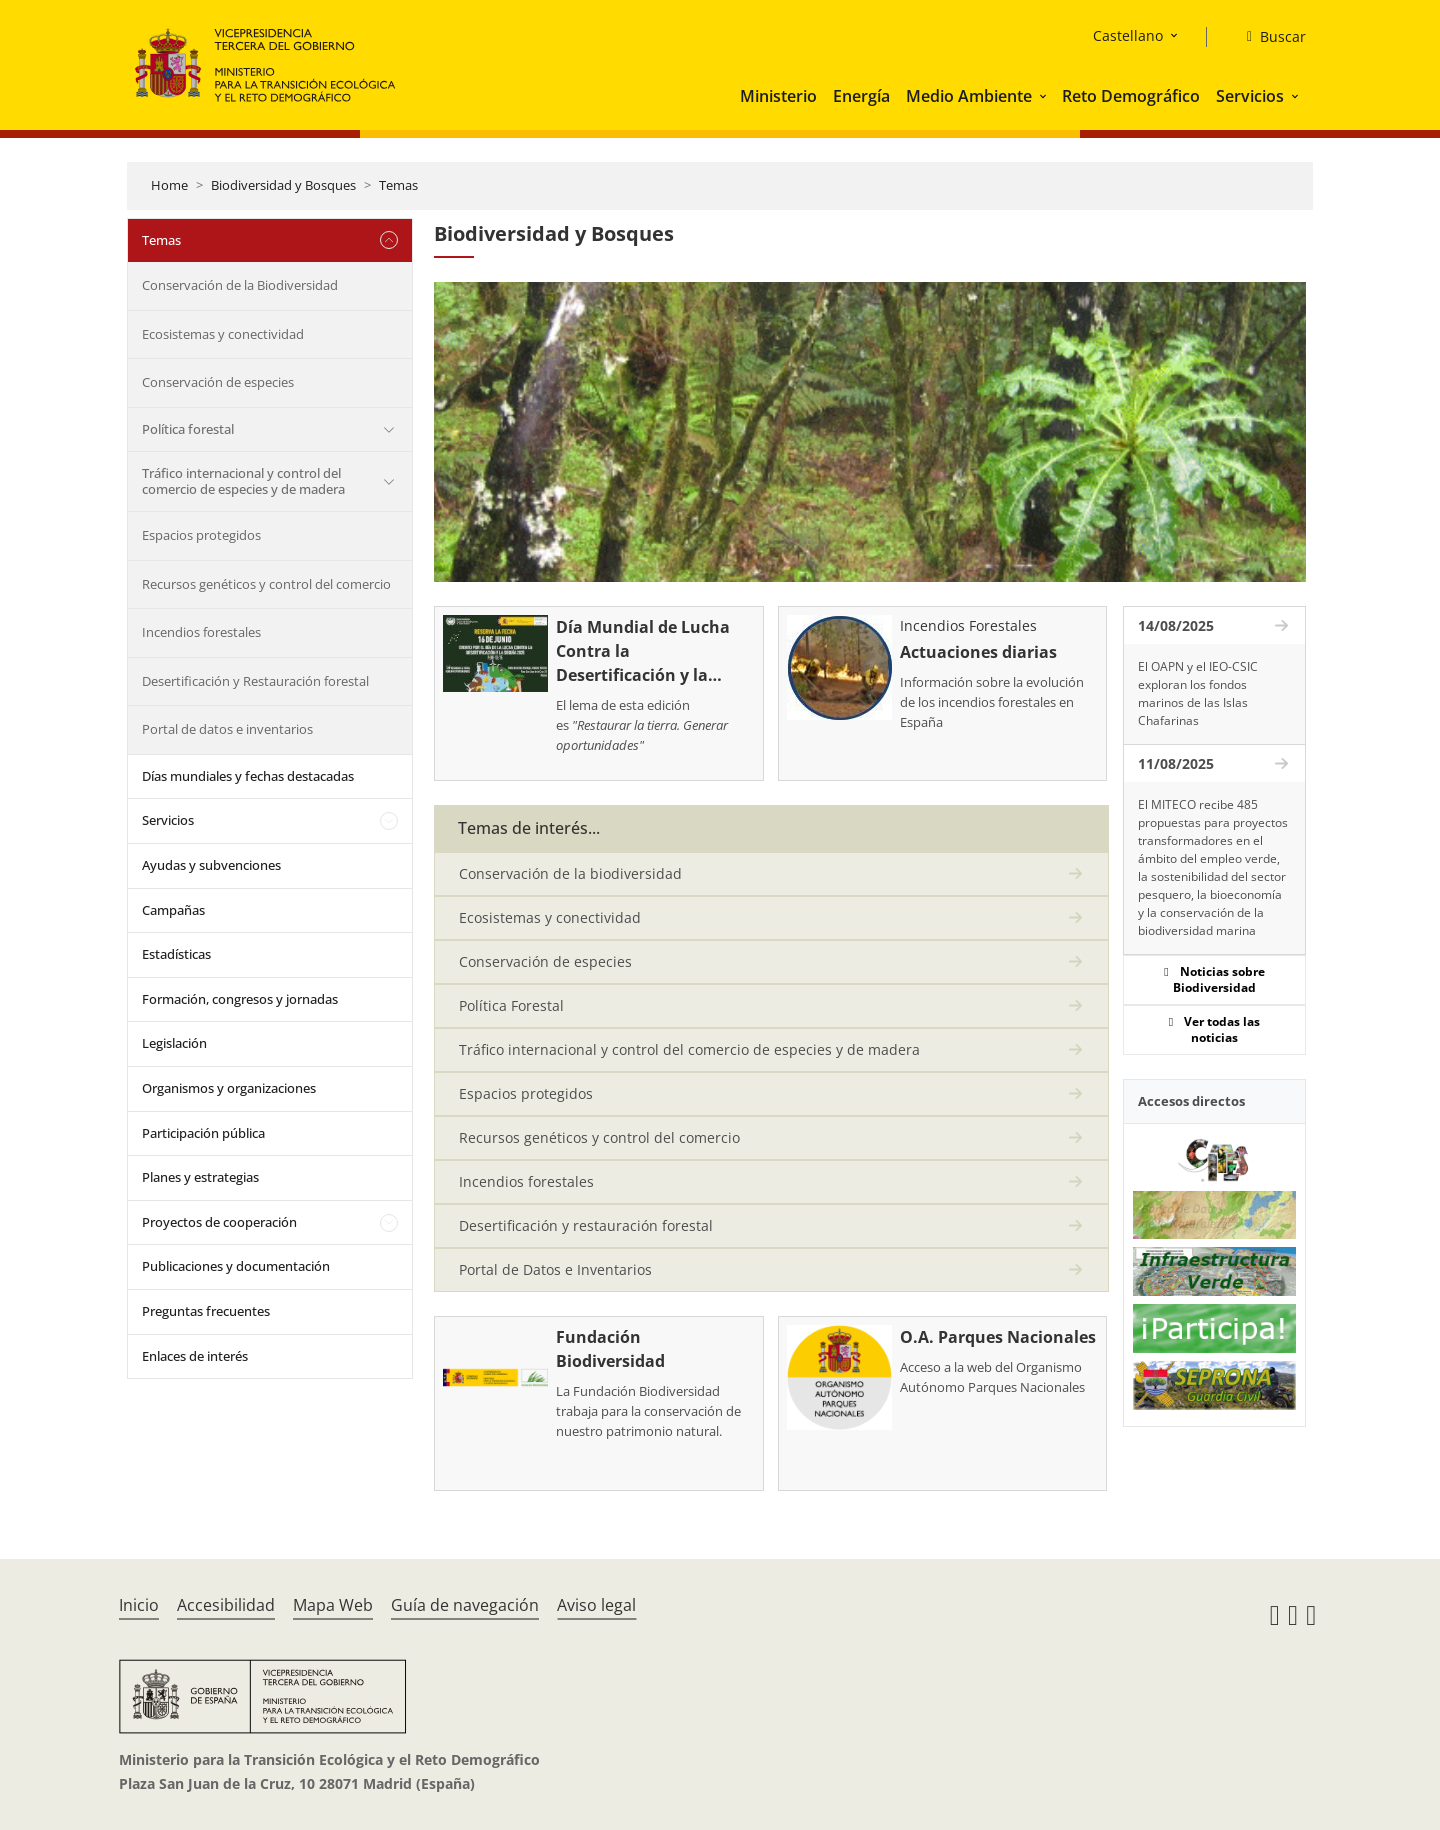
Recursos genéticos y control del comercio (266, 584)
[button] (1045, 96)
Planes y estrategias (200, 1177)
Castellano (1128, 35)
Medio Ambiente (969, 96)
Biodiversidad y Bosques (283, 185)
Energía (861, 96)
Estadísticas (176, 954)
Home (169, 185)
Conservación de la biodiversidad (570, 873)
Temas (398, 185)
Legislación (174, 1043)
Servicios (1250, 96)
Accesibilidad (226, 1605)
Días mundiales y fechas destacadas (248, 776)
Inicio (139, 1605)
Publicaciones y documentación (236, 1266)
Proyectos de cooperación (219, 1222)
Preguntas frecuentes (206, 1311)
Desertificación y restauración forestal (586, 1225)
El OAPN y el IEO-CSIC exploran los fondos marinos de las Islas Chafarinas (1198, 693)
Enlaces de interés (195, 1356)
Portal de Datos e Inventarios (555, 1269)
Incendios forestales (201, 632)
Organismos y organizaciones (229, 1088)
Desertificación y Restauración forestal (255, 681)
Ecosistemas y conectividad (223, 334)
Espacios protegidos (201, 535)
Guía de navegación (465, 1605)
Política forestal (188, 429)
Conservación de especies (218, 382)
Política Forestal (511, 1005)
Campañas (173, 910)
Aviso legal (596, 1605)
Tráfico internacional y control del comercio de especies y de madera (243, 481)
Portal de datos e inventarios (227, 729)
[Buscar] (1268, 37)
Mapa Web (333, 1605)
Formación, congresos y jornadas (240, 999)
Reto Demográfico (1131, 96)
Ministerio (778, 96)
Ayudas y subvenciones (211, 865)
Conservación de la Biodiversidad (240, 285)
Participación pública (203, 1133)
